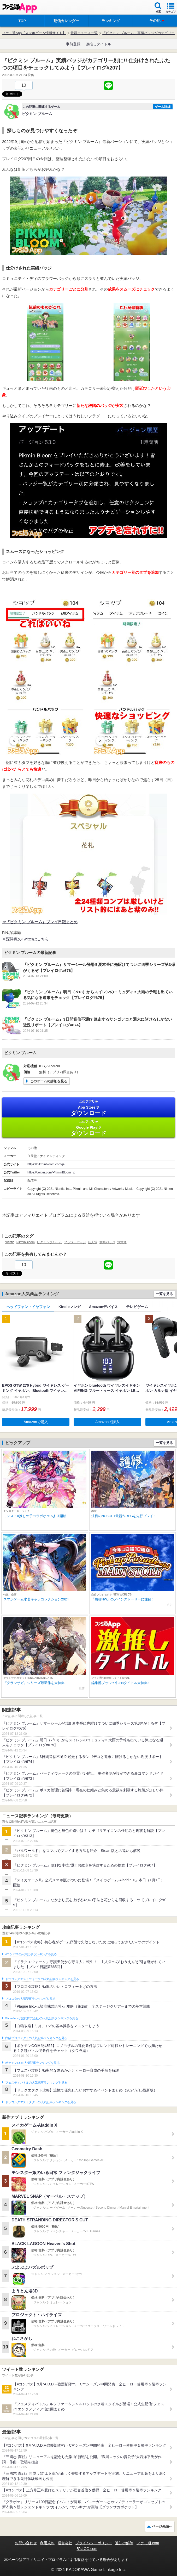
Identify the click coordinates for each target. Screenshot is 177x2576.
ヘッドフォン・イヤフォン (28, 1307)
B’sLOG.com (86, 2549)
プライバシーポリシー (93, 2543)
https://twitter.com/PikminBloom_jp (51, 1172)
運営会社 (65, 2543)
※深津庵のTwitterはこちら (25, 939)
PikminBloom (25, 1242)
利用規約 (47, 2543)
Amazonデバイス (103, 1307)
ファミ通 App (19, 8)
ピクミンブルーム (49, 1242)
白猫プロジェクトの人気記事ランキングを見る (36, 2038)
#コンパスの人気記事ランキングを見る (31, 1954)
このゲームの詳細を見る (48, 1081)
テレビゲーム (137, 1307)
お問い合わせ (26, 2543)
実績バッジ (107, 1242)
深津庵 (122, 1242)
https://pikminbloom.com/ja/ (46, 1164)
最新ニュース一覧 (84, 33)
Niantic (9, 1242)
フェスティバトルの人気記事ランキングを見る (36, 2082)
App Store (88, 1107)
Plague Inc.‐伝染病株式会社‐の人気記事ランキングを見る (41, 2018)
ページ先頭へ (162, 2526)
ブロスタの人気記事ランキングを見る (30, 1998)
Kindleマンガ (69, 1307)
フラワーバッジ (75, 1242)
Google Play (88, 1128)
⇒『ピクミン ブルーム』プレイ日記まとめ (40, 922)
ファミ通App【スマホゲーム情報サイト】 (34, 33)
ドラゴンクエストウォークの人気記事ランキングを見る (42, 1979)
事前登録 (73, 44)
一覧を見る (164, 1294)
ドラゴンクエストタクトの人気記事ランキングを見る (40, 2102)
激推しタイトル (98, 44)
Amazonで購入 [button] (36, 1422)
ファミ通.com (148, 2543)
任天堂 (92, 1242)
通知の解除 (124, 2543)
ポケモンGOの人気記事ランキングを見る (32, 2062)
